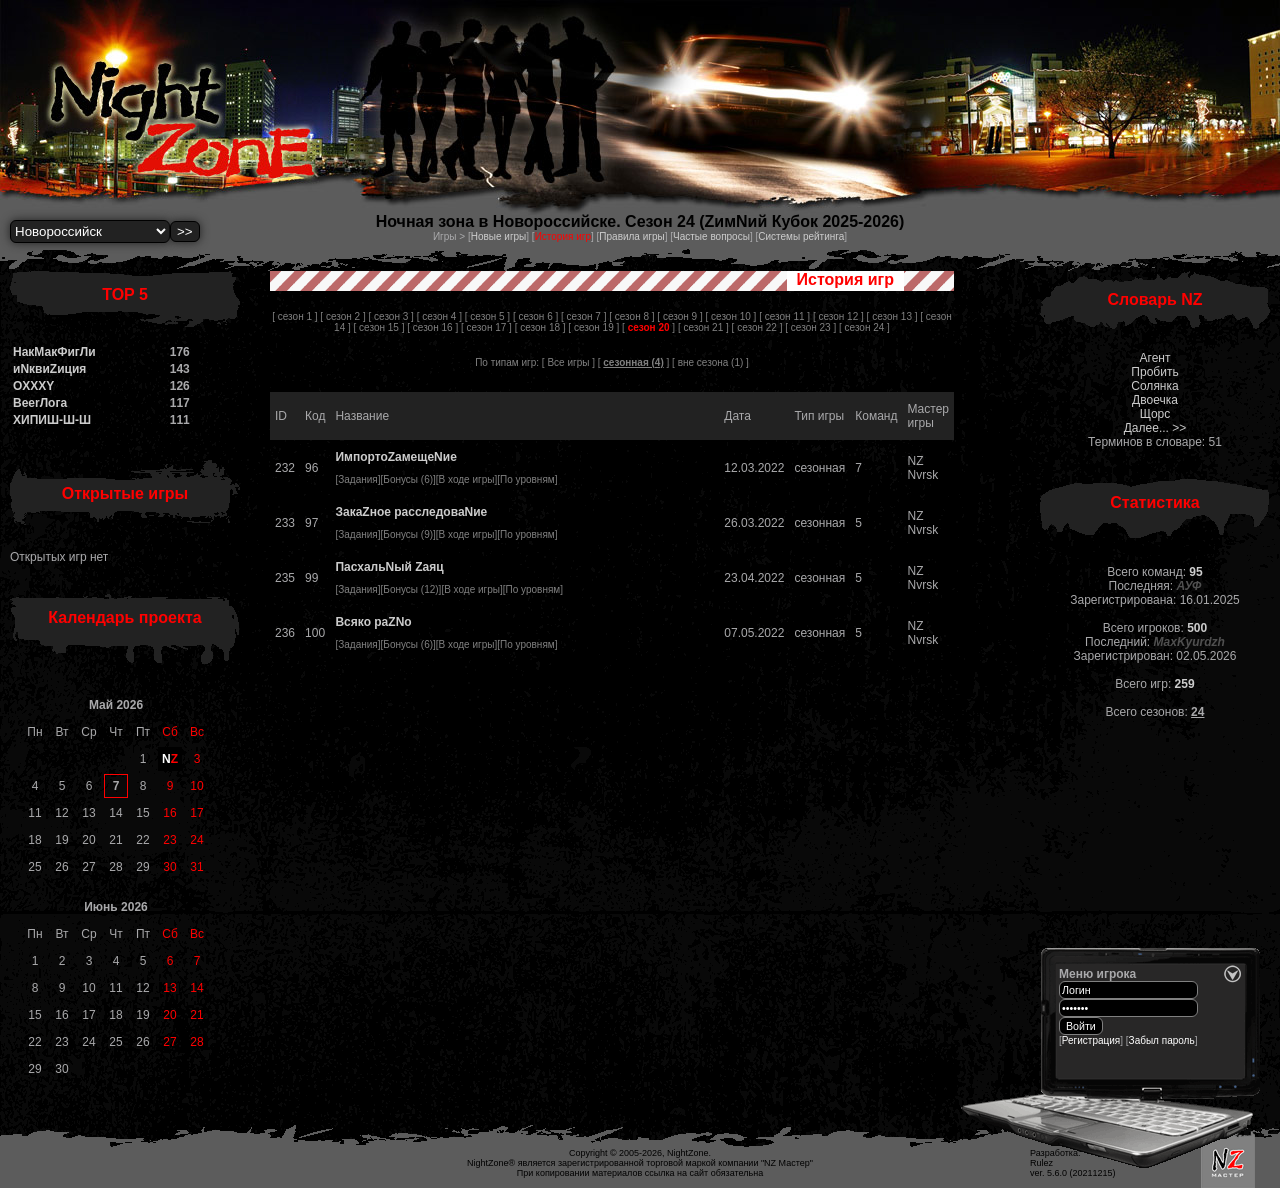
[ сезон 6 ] (535, 316)
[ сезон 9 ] (679, 316)
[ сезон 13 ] (892, 316)
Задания (358, 479)
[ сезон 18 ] (540, 327)
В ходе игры (467, 479)
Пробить (1154, 372)
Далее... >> (1155, 428)
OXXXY (33, 386)
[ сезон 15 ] (379, 327)
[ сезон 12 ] (838, 316)
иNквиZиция (49, 369)
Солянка (1154, 386)
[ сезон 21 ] (703, 327)
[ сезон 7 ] (583, 316)
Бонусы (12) (410, 589)
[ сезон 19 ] (593, 327)
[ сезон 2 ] (342, 316)
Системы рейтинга (801, 236)
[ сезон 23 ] (810, 327)
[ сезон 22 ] (757, 327)
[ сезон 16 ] (432, 327)
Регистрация (1091, 1040)
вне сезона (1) (711, 362)
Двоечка (1155, 400)
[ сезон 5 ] (487, 316)
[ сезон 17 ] (486, 327)
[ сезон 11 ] (784, 316)
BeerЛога (40, 403)
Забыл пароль (1162, 1040)
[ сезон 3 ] (391, 316)
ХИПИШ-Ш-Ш (52, 420)
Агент (1155, 358)
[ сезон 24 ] (864, 327)
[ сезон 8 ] (631, 316)
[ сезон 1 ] (294, 316)
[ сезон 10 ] (730, 316)
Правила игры (631, 236)
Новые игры (499, 236)
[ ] (648, 327)
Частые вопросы (711, 236)
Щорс (1155, 414)
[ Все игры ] (568, 362)
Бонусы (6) (408, 479)
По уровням (527, 479)
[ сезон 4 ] (439, 316)
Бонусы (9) (408, 534)
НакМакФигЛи (54, 352)
